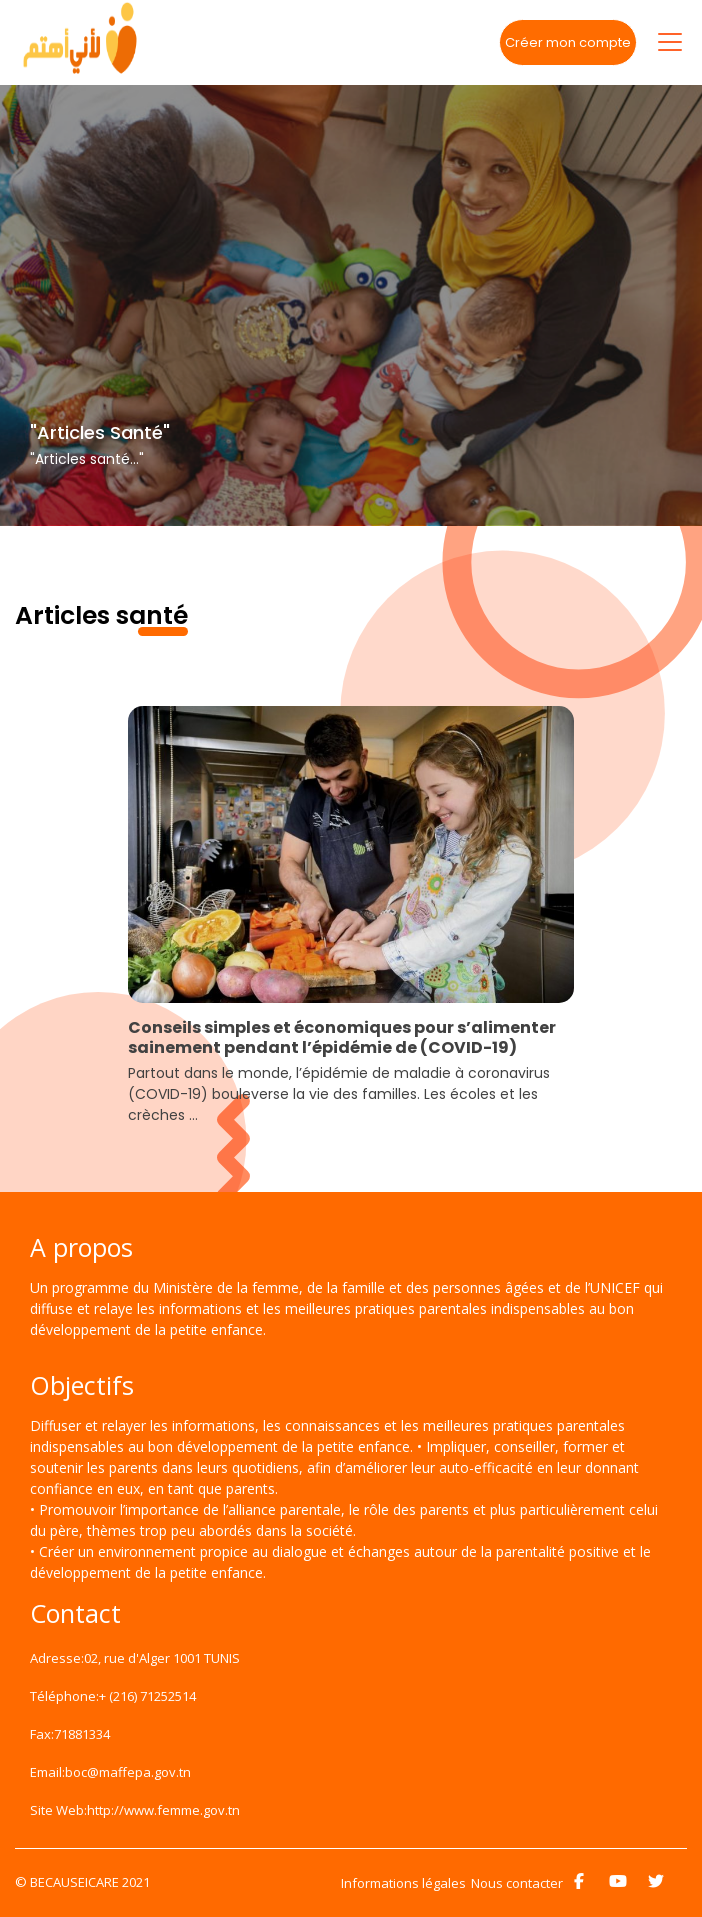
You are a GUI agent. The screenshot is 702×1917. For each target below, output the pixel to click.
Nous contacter (517, 1883)
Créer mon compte (568, 42)
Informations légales (403, 1883)
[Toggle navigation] (670, 42)
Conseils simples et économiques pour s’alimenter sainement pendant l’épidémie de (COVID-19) (342, 1038)
